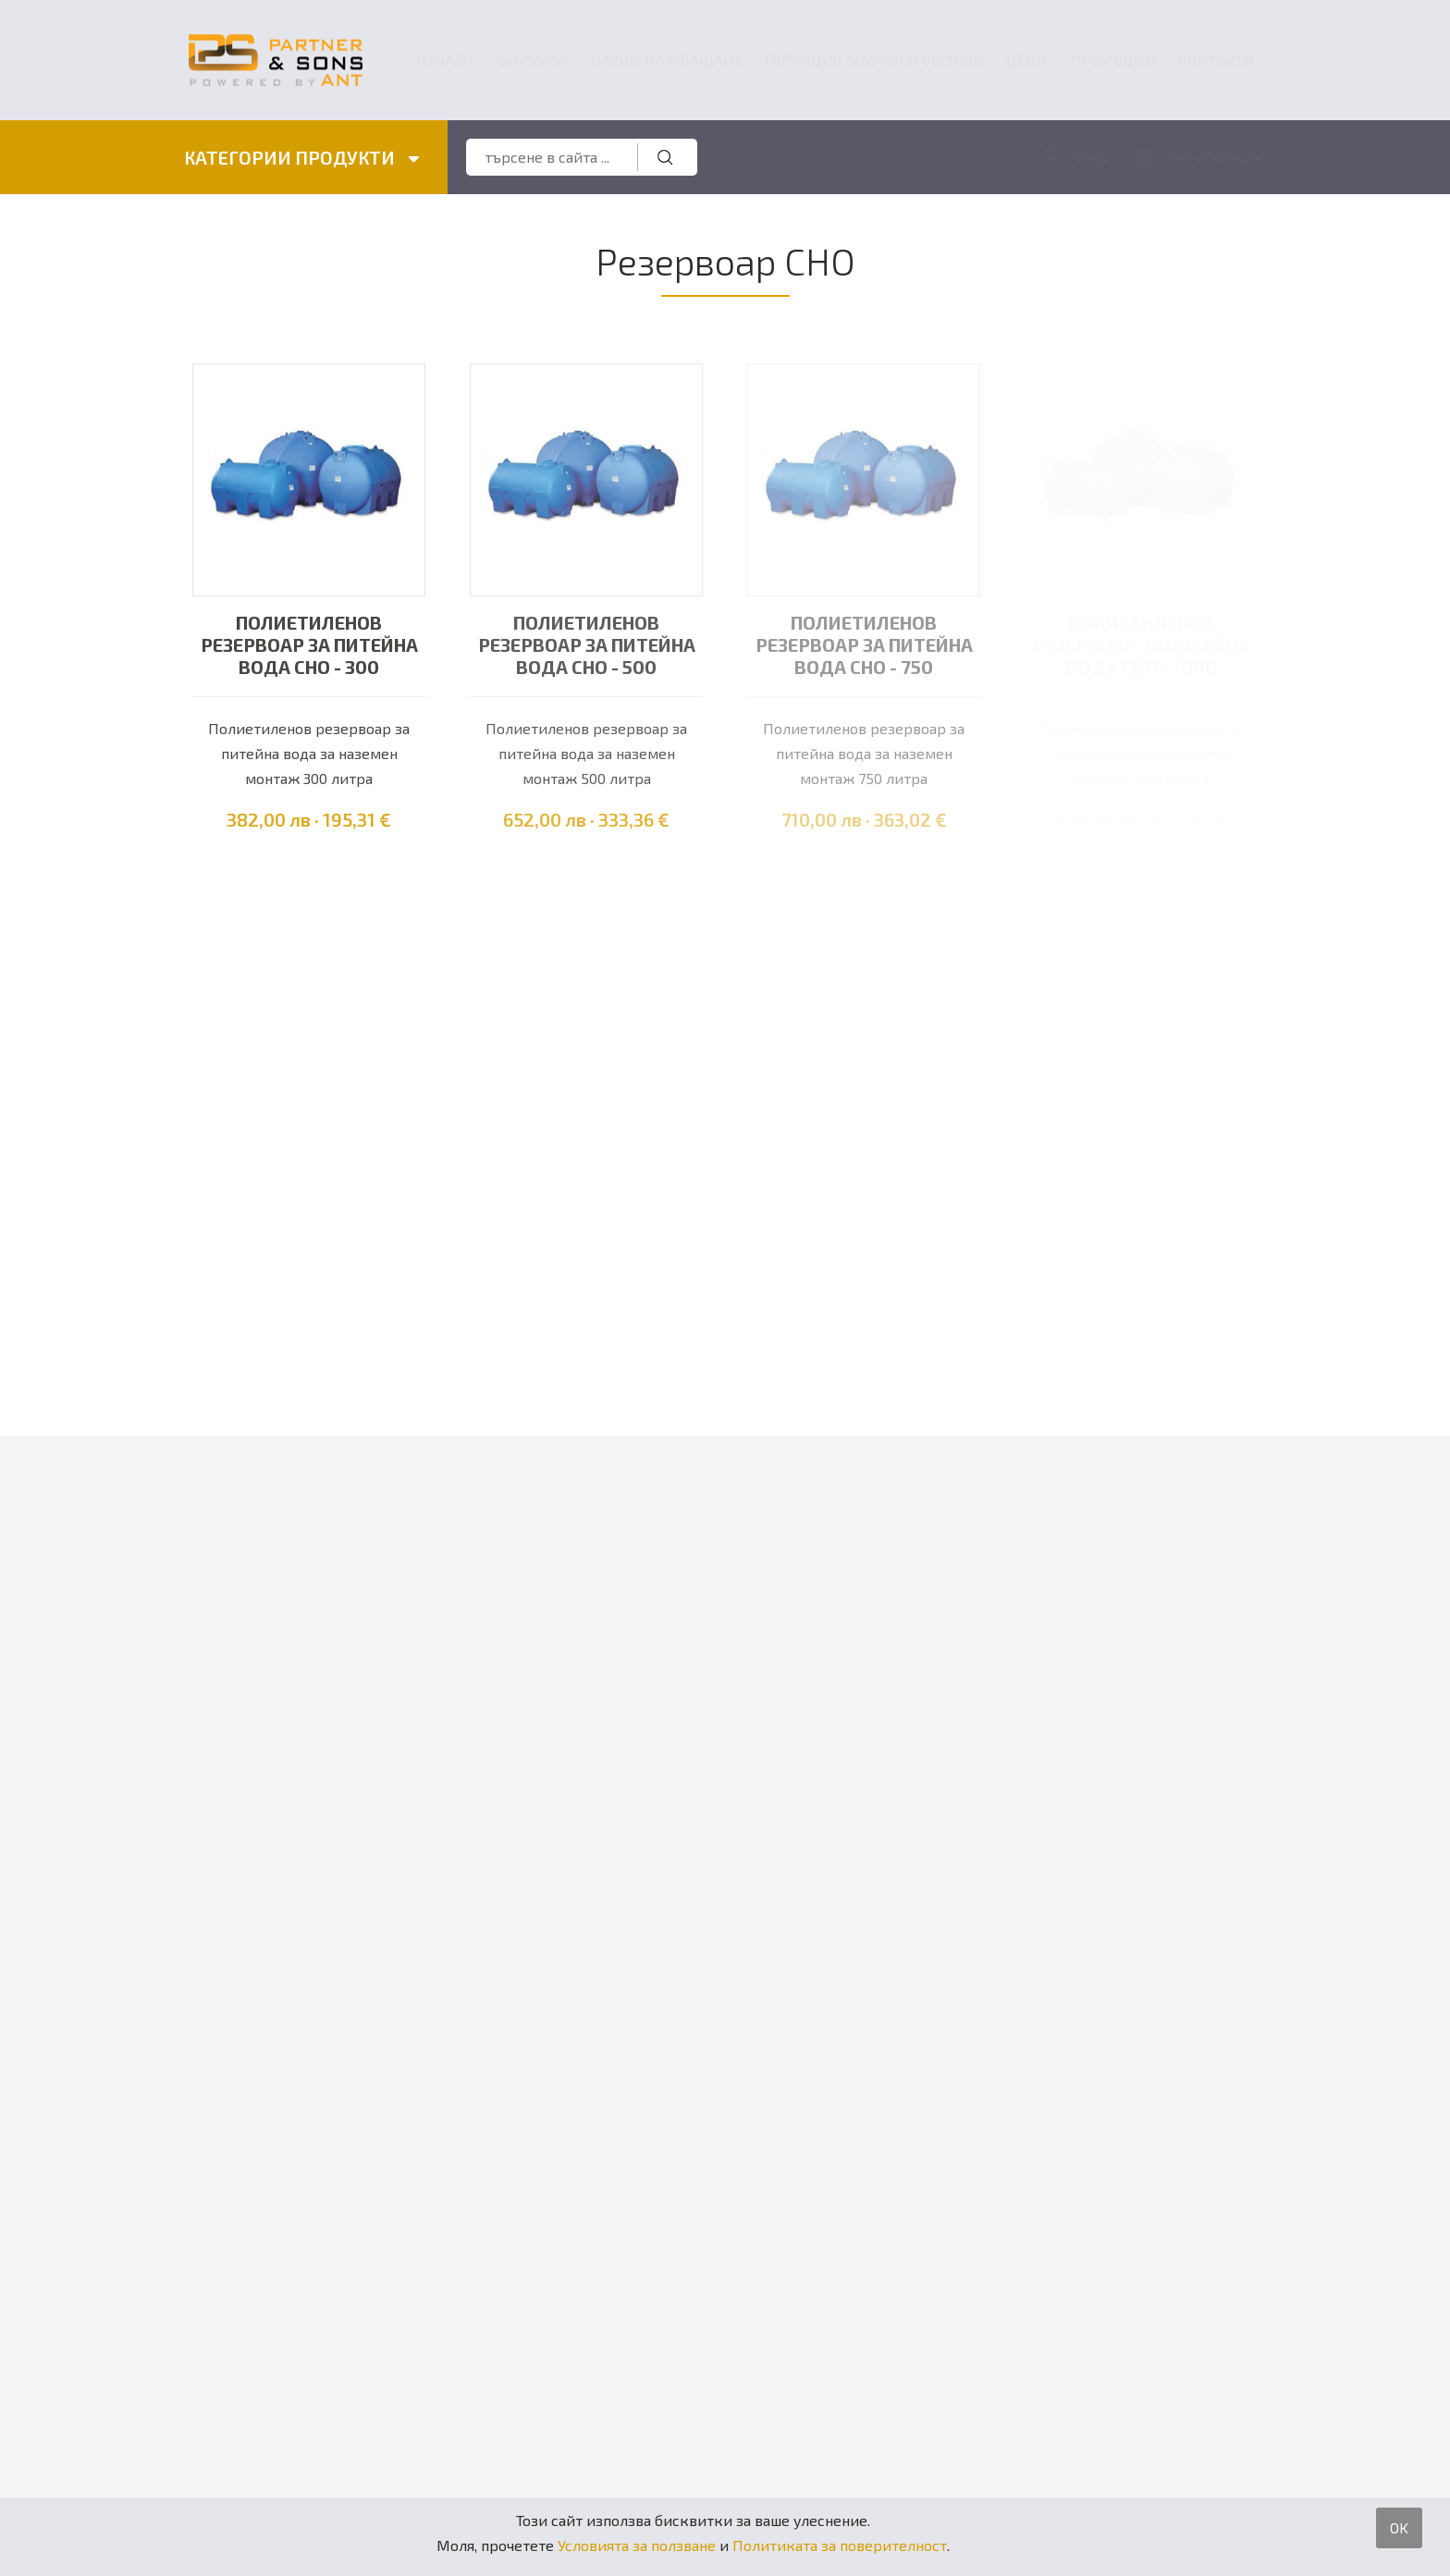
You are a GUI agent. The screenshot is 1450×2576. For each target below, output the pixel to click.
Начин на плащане (666, 59)
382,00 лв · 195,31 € (309, 819)
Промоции (1113, 59)
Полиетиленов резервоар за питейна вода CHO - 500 (586, 644)
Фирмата (532, 59)
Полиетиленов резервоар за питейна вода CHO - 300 (309, 644)
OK (1399, 2527)
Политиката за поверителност (839, 2545)
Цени (1027, 59)
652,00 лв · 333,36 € (586, 819)
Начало (444, 59)
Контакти (1216, 59)
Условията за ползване (637, 2545)
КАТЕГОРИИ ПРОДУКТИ (302, 157)
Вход (1092, 157)
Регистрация (1215, 157)
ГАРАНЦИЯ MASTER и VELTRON (874, 59)
